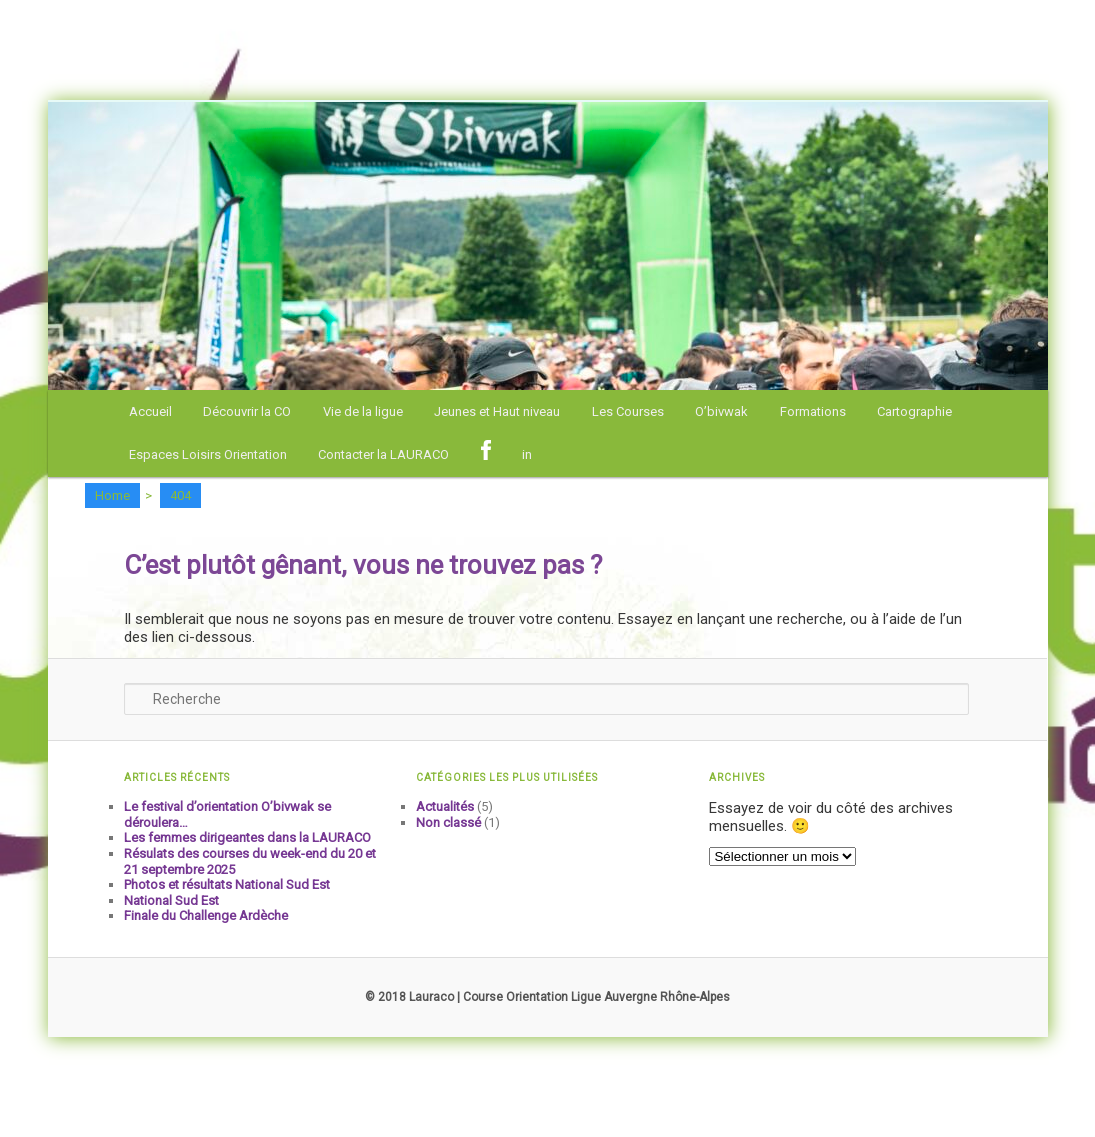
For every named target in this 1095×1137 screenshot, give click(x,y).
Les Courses (628, 411)
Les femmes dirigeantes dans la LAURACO (247, 837)
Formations (813, 411)
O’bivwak (721, 411)
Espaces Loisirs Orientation (208, 454)
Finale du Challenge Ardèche (206, 915)
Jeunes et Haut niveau (497, 411)
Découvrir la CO (247, 411)
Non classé (448, 822)
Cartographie (914, 411)
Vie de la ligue (363, 411)
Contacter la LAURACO (383, 454)
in (527, 454)
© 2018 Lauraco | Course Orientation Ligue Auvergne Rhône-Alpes (547, 997)
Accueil (150, 411)
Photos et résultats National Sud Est (227, 884)
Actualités (445, 806)
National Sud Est (171, 900)
